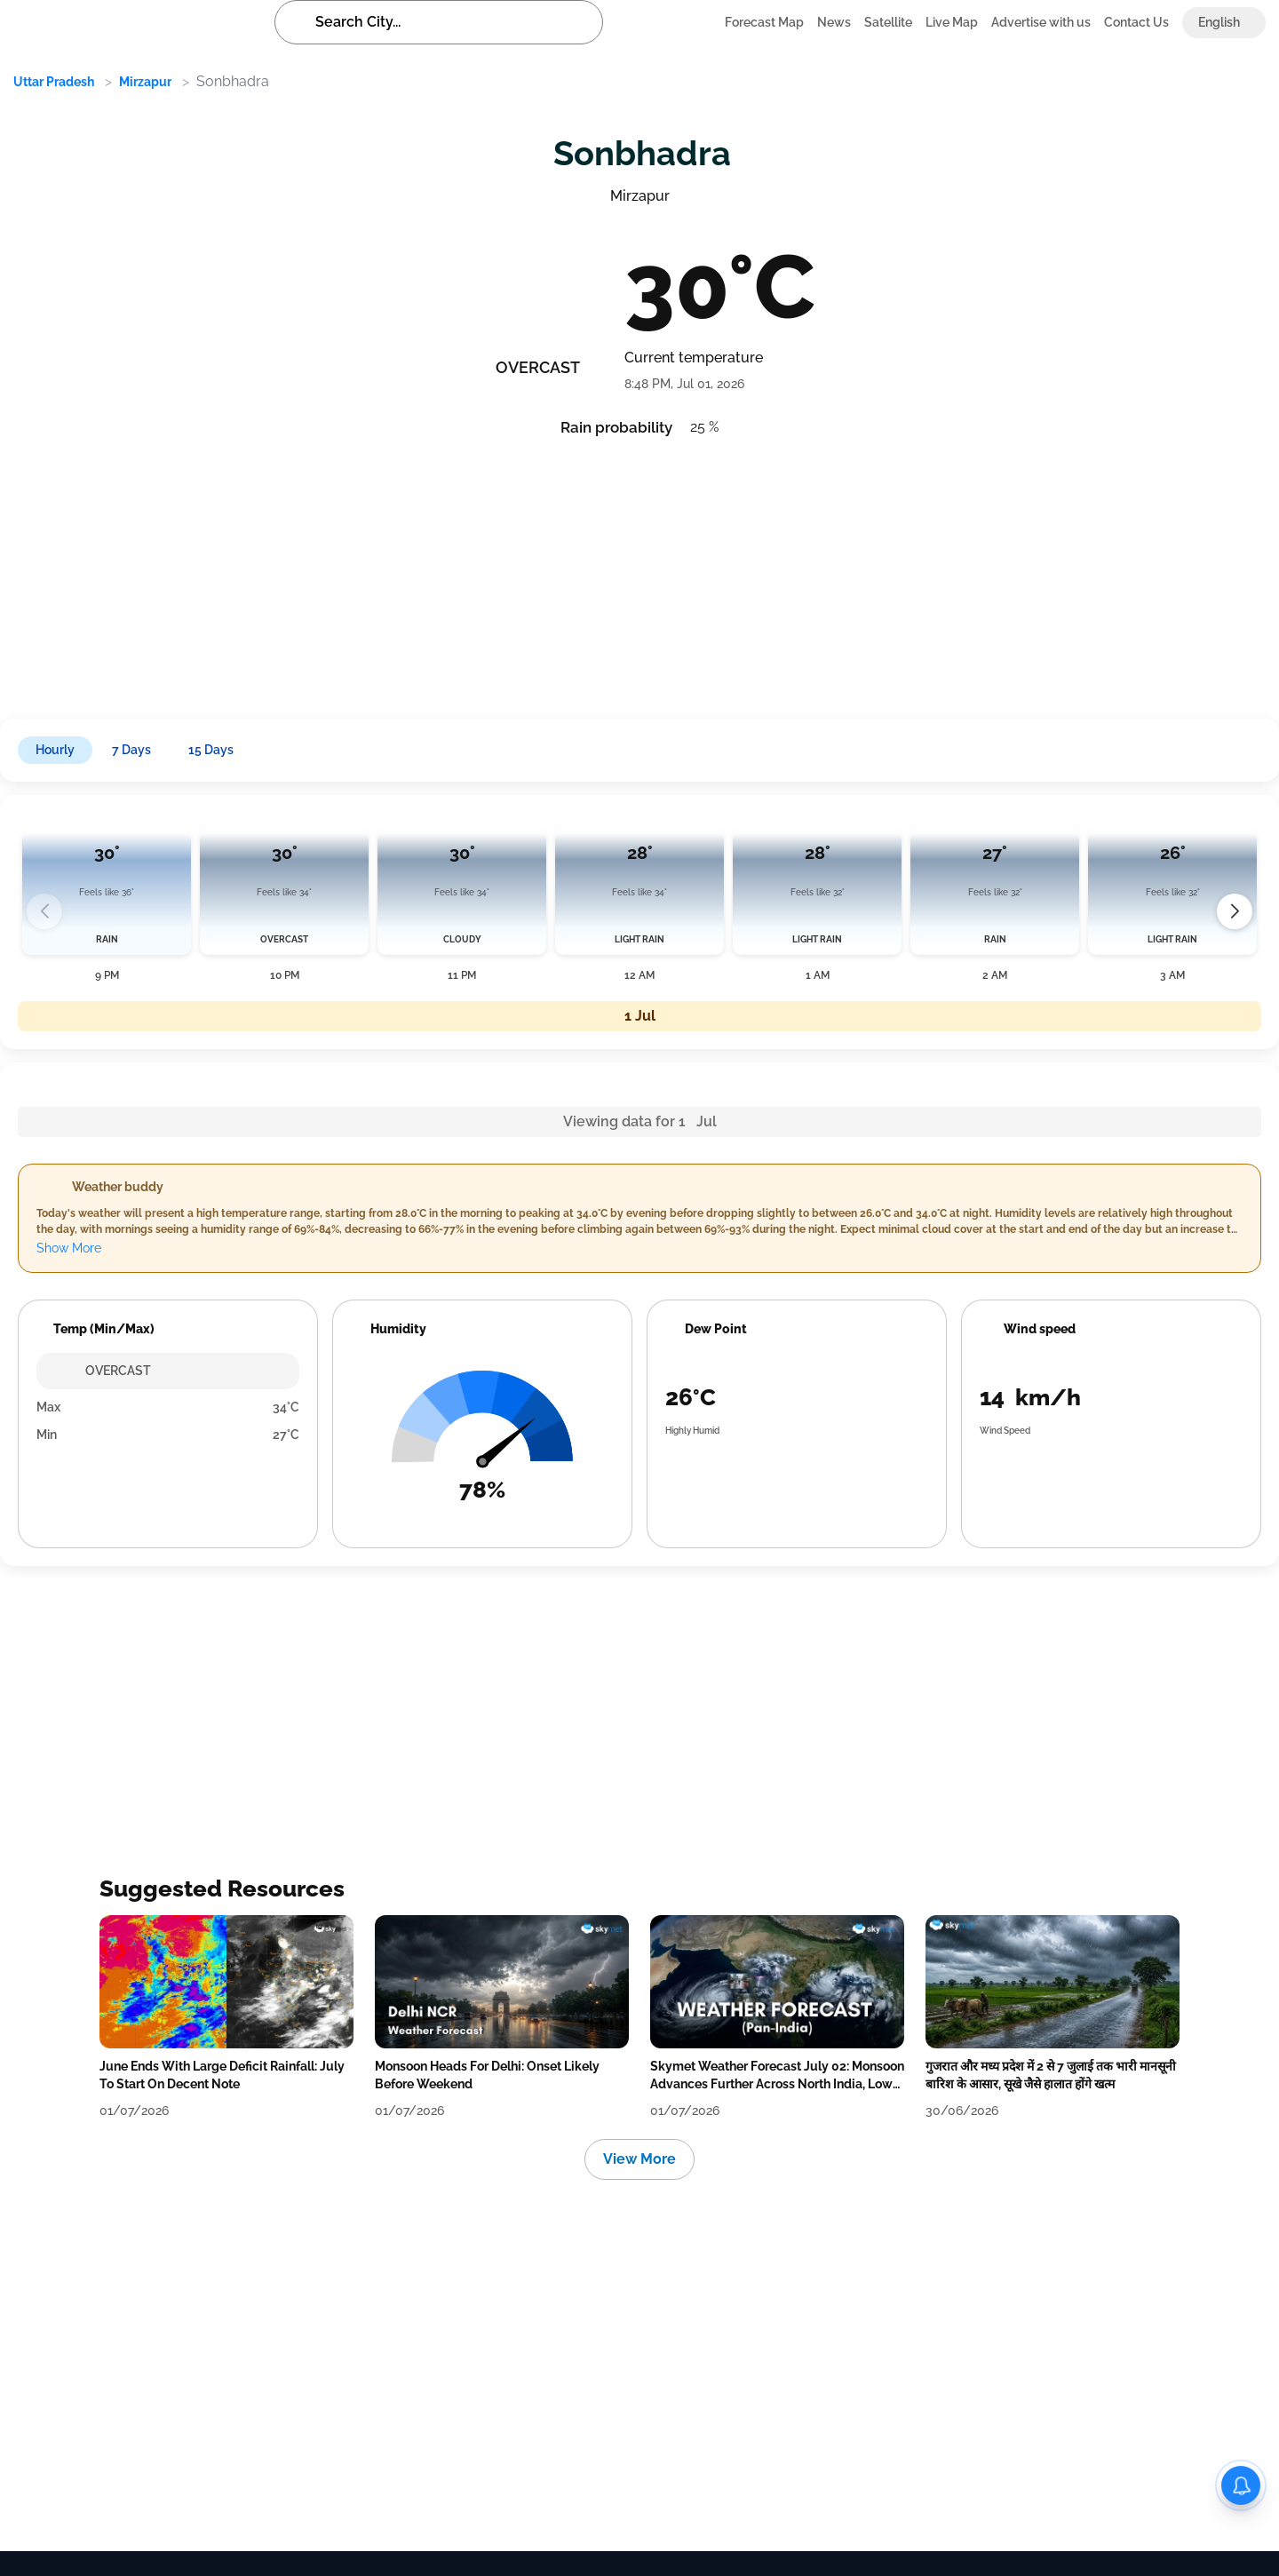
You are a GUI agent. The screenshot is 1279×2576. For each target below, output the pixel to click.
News (834, 22)
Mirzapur (145, 82)
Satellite (888, 22)
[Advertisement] (542, 572)
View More (639, 2159)
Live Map (951, 22)
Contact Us (1136, 22)
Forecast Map (764, 22)
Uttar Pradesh (53, 82)
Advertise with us (1041, 22)
